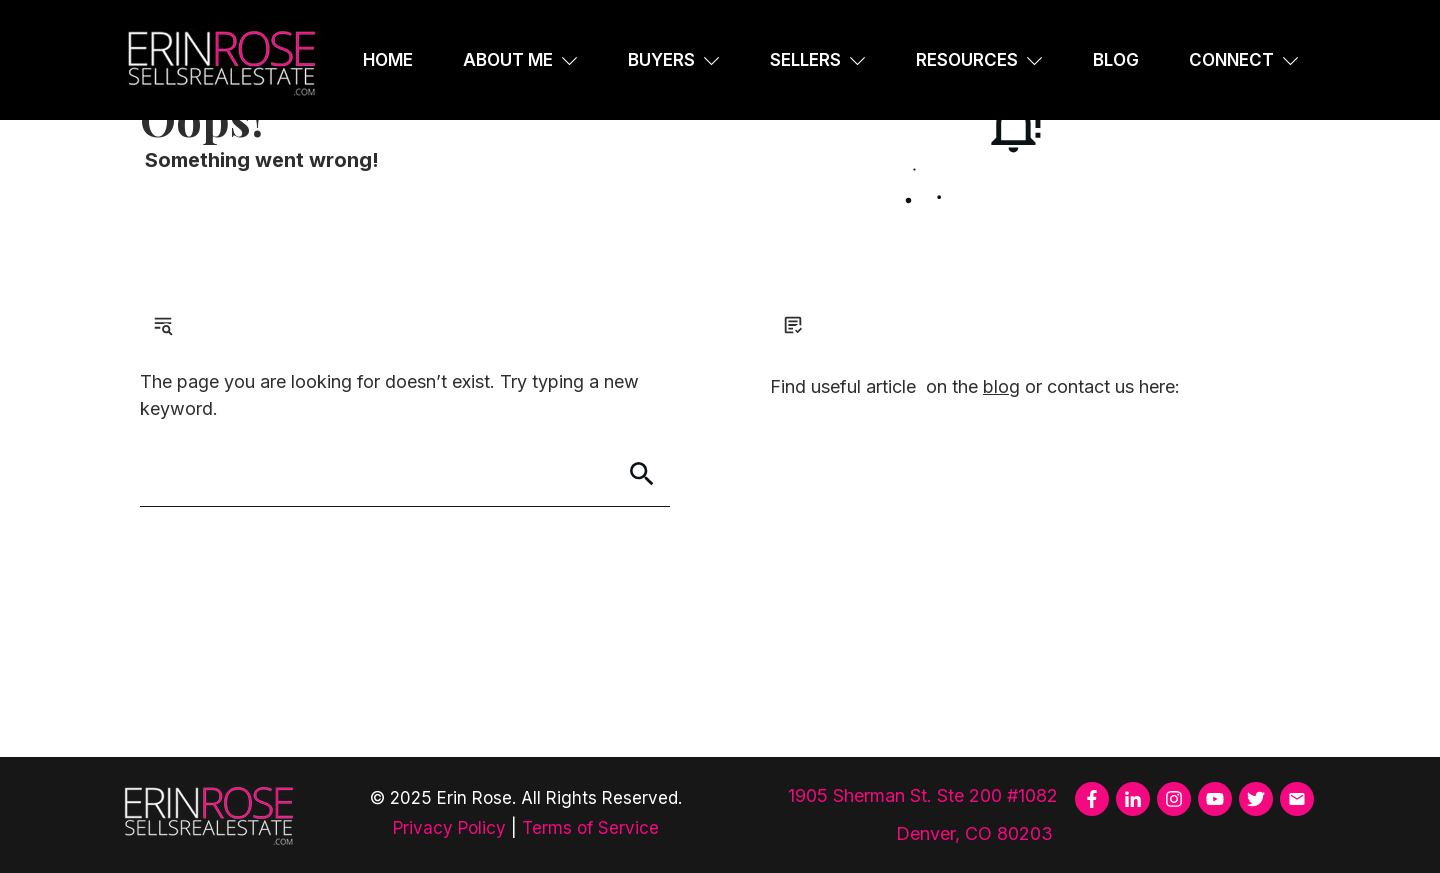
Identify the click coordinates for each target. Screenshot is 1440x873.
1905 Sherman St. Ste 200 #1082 (923, 795)
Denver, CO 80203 (977, 833)
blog (1001, 386)
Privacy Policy (449, 828)
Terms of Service (590, 828)
